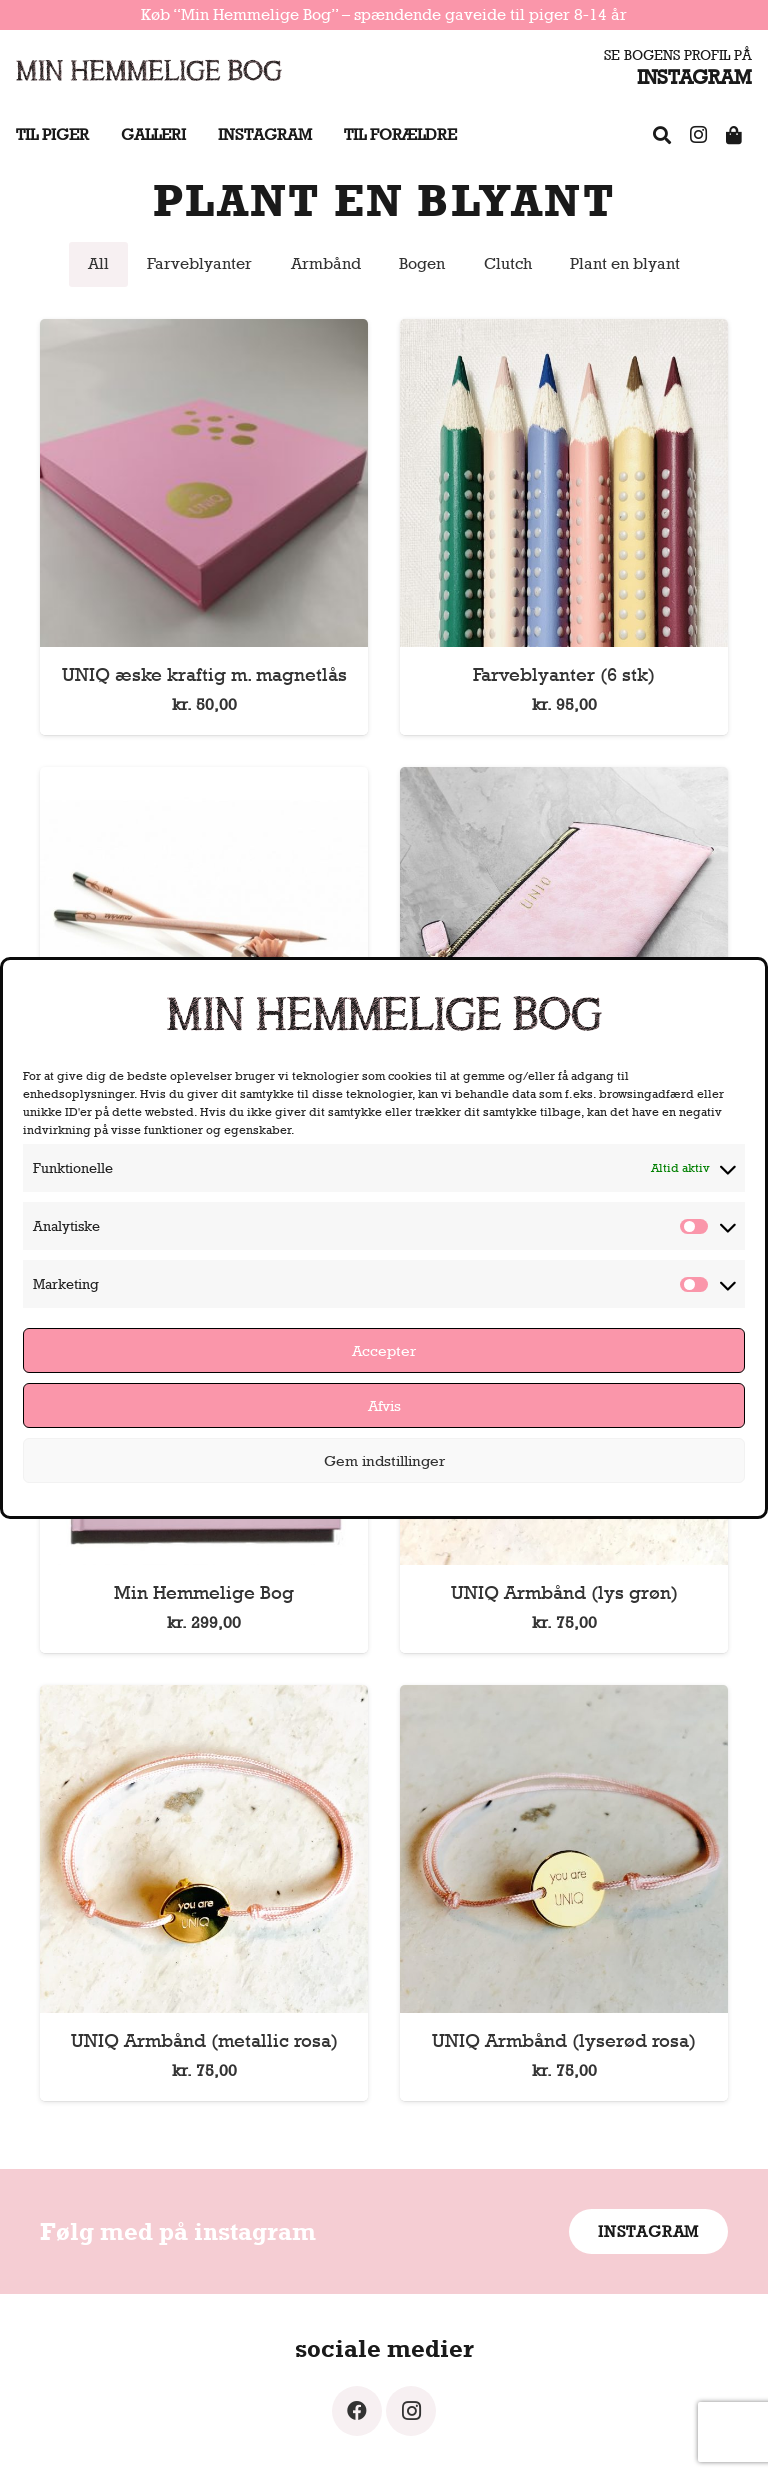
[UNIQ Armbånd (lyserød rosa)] (564, 1698)
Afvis (384, 1405)
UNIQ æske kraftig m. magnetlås (204, 674)
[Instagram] (698, 135)
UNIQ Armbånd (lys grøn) (564, 1592)
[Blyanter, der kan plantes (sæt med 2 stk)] (204, 780)
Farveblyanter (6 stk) (564, 674)
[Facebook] (357, 2411)
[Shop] (734, 135)
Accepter (384, 1350)
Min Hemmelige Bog (204, 1592)
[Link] (149, 70)
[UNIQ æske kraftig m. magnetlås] (204, 332)
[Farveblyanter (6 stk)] (564, 332)
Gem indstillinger (384, 1460)
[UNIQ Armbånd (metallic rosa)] (204, 1698)
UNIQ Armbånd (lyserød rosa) (564, 2040)
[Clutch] (564, 780)
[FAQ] (662, 135)
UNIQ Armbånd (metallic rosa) (204, 2040)
